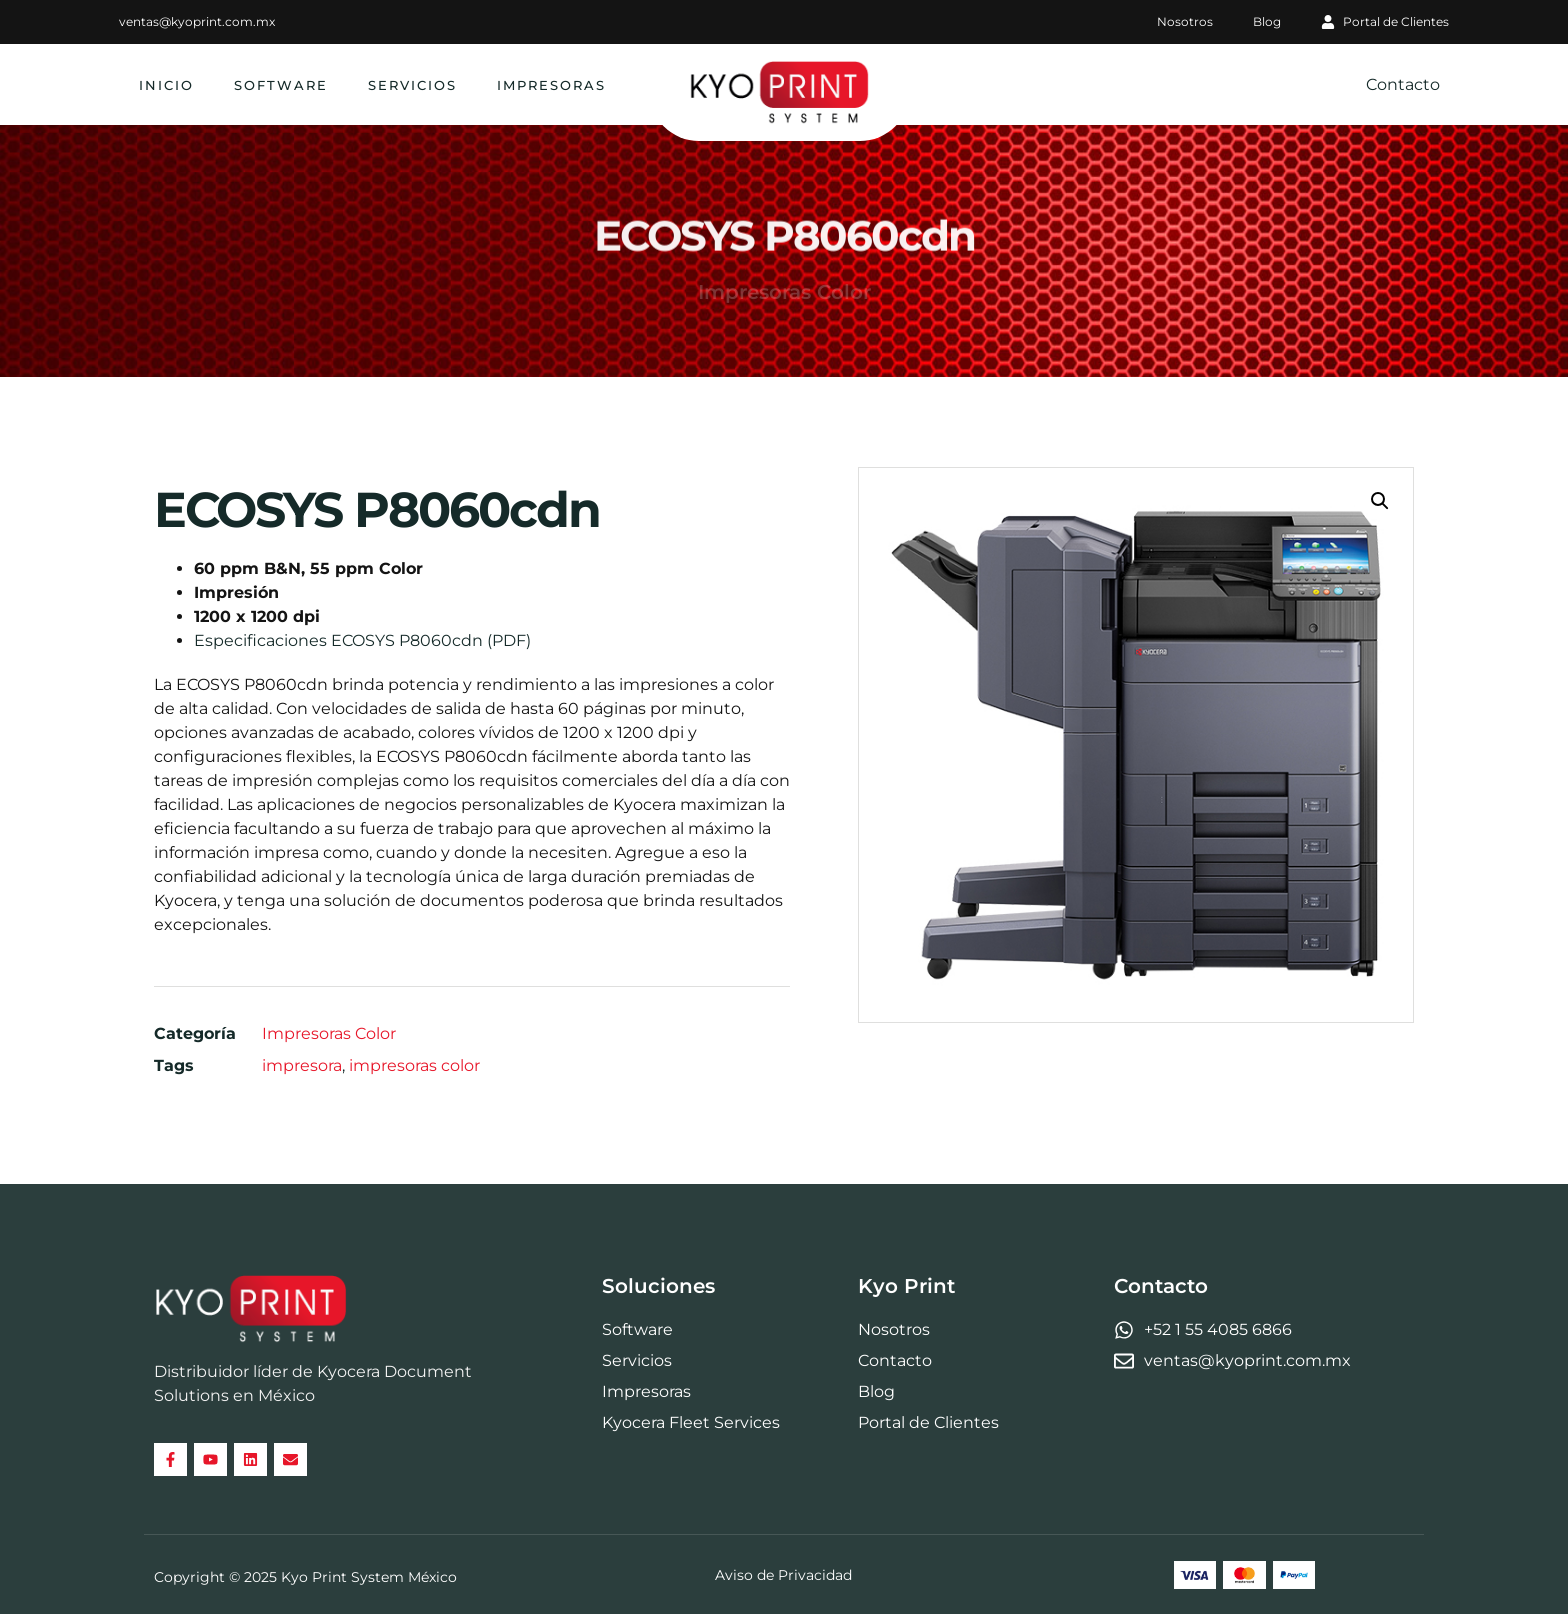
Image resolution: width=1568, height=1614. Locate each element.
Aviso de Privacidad (783, 1572)
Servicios (412, 85)
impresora (302, 1065)
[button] (1380, 501)
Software (281, 85)
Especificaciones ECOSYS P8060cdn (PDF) (362, 640)
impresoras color (414, 1065)
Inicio (166, 85)
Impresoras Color (329, 1033)
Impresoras (551, 85)
